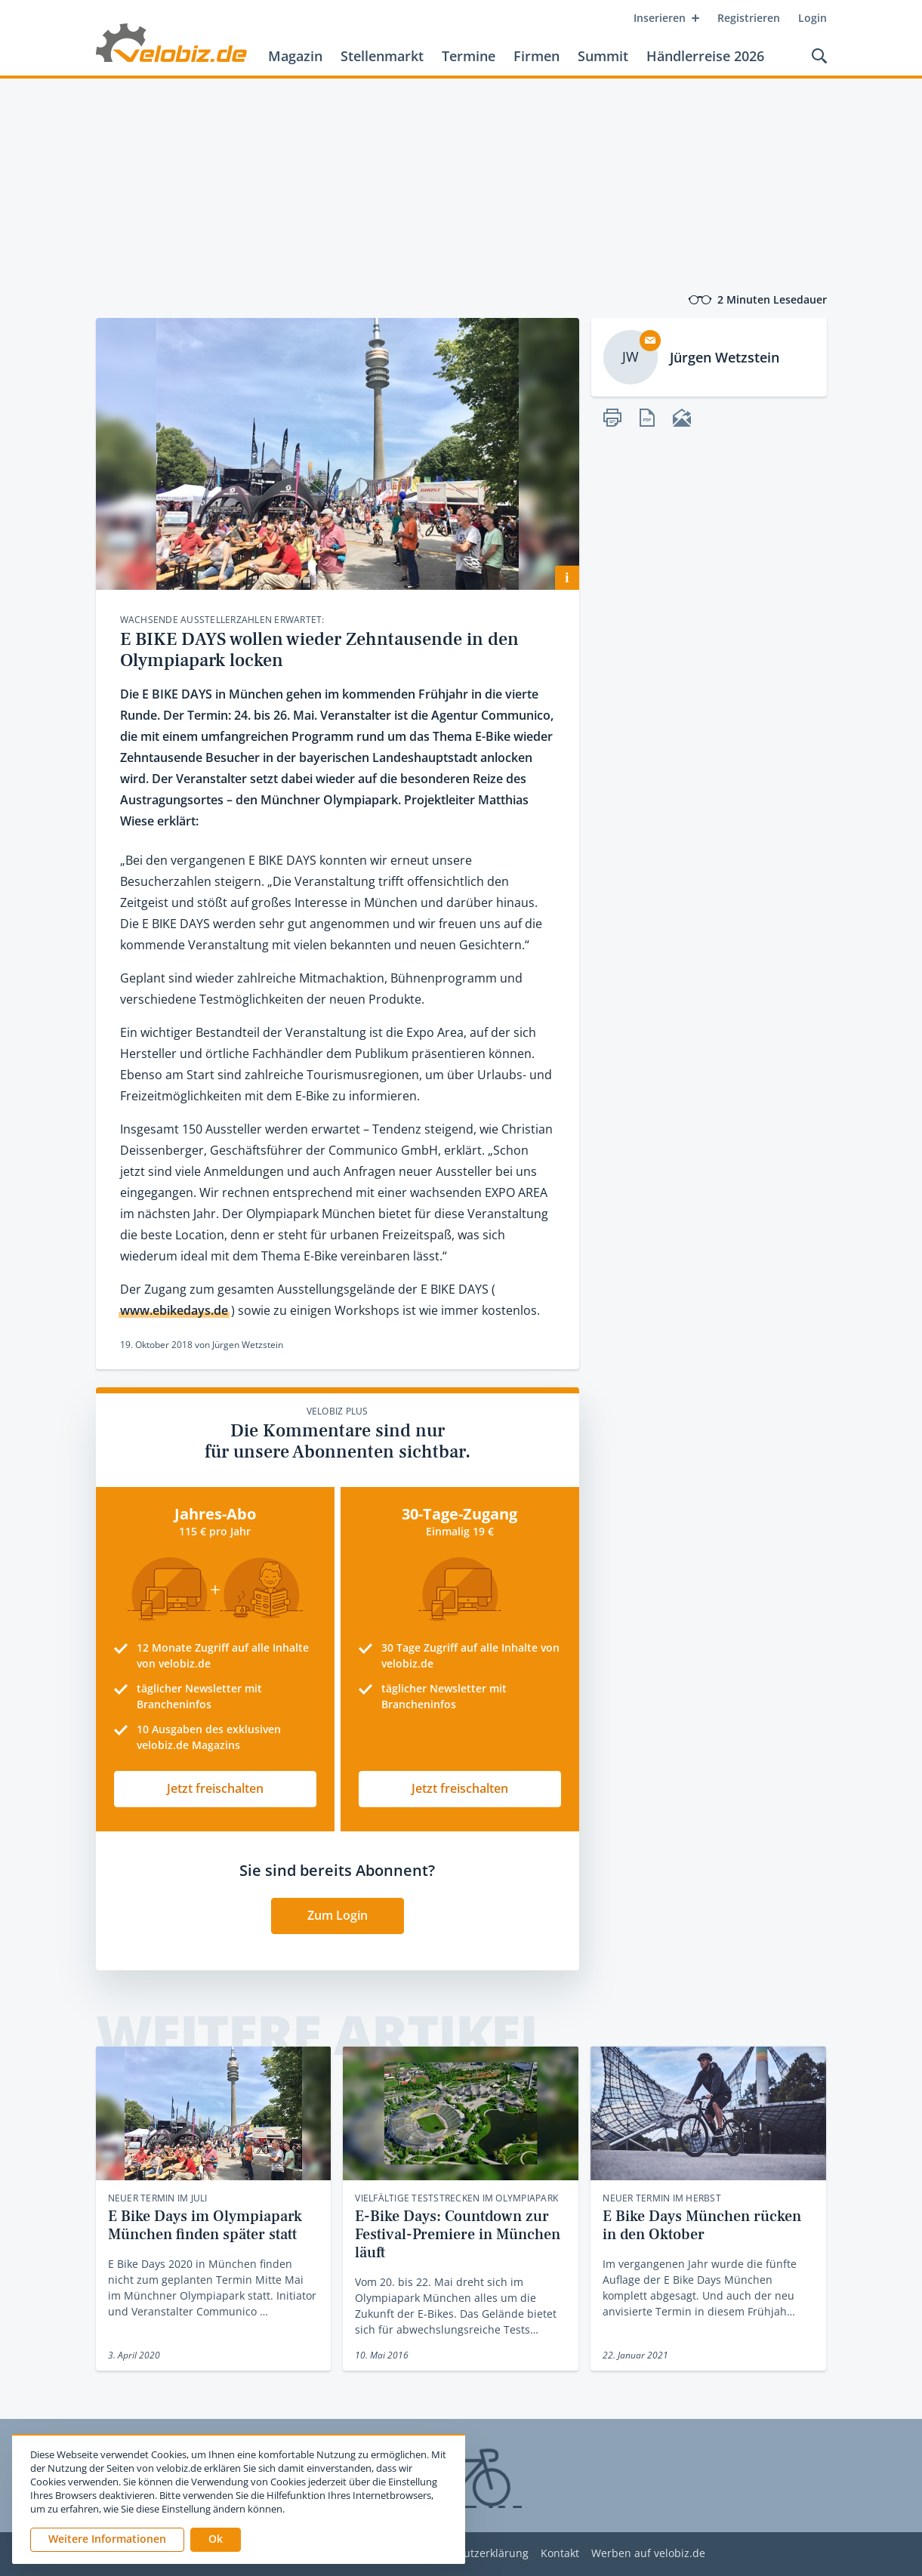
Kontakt (560, 2553)
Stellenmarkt (382, 56)
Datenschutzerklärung (472, 2553)
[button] (215, 2540)
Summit (603, 56)
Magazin (295, 56)
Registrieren (748, 18)
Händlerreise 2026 (705, 56)
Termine (468, 56)
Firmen (536, 56)
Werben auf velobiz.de (648, 2553)
